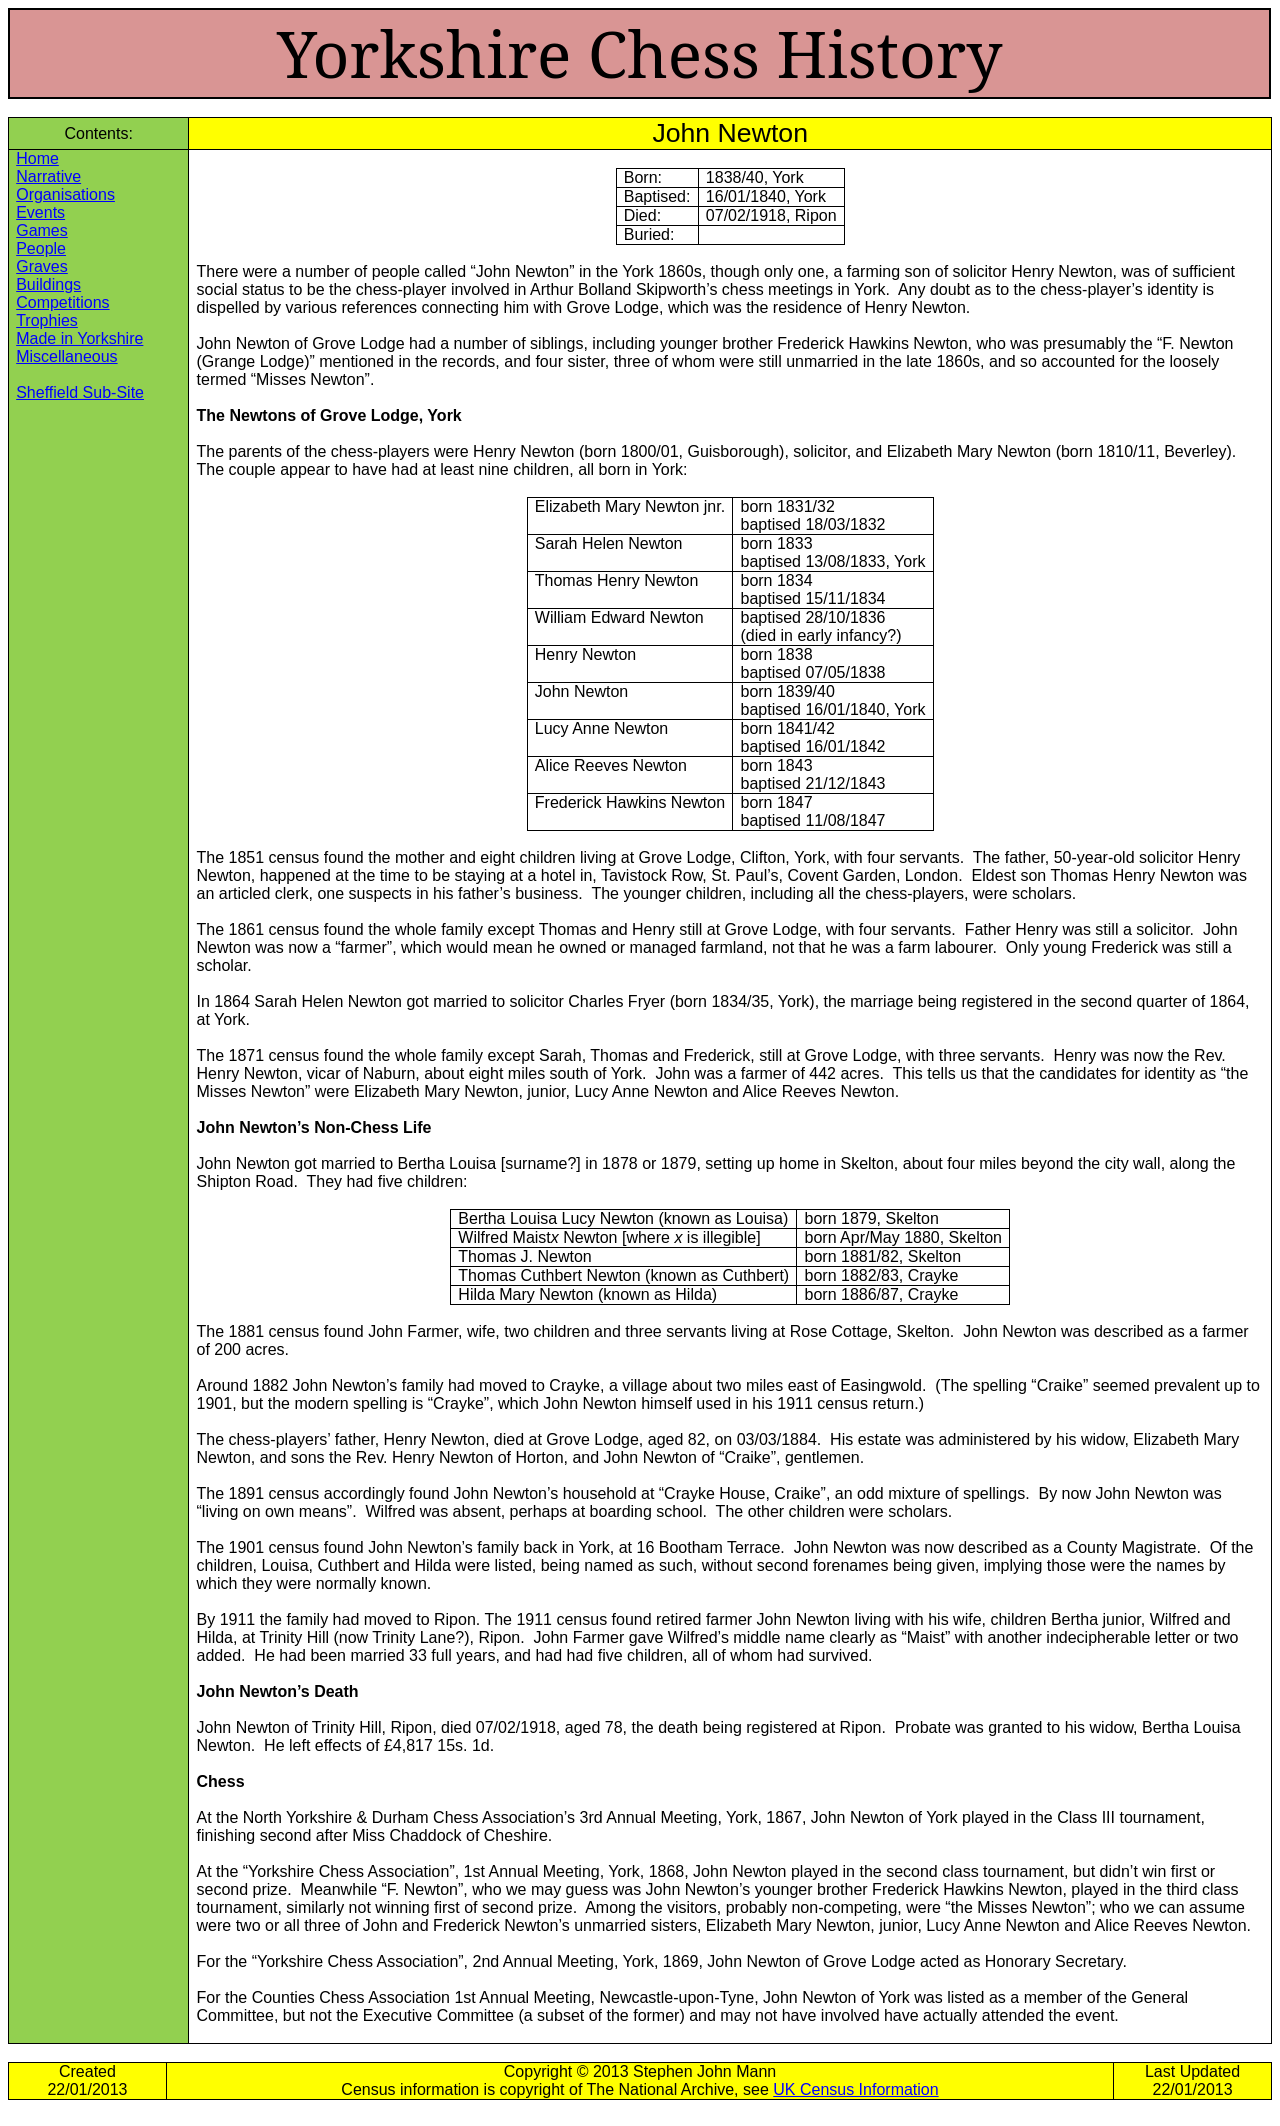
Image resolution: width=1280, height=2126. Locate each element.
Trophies (47, 320)
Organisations (65, 194)
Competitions (62, 302)
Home (37, 158)
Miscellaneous (66, 356)
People (41, 248)
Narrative (48, 176)
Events (40, 212)
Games (42, 230)
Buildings (48, 284)
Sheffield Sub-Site (80, 392)
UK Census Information (855, 2089)
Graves (42, 266)
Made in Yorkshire (79, 338)
